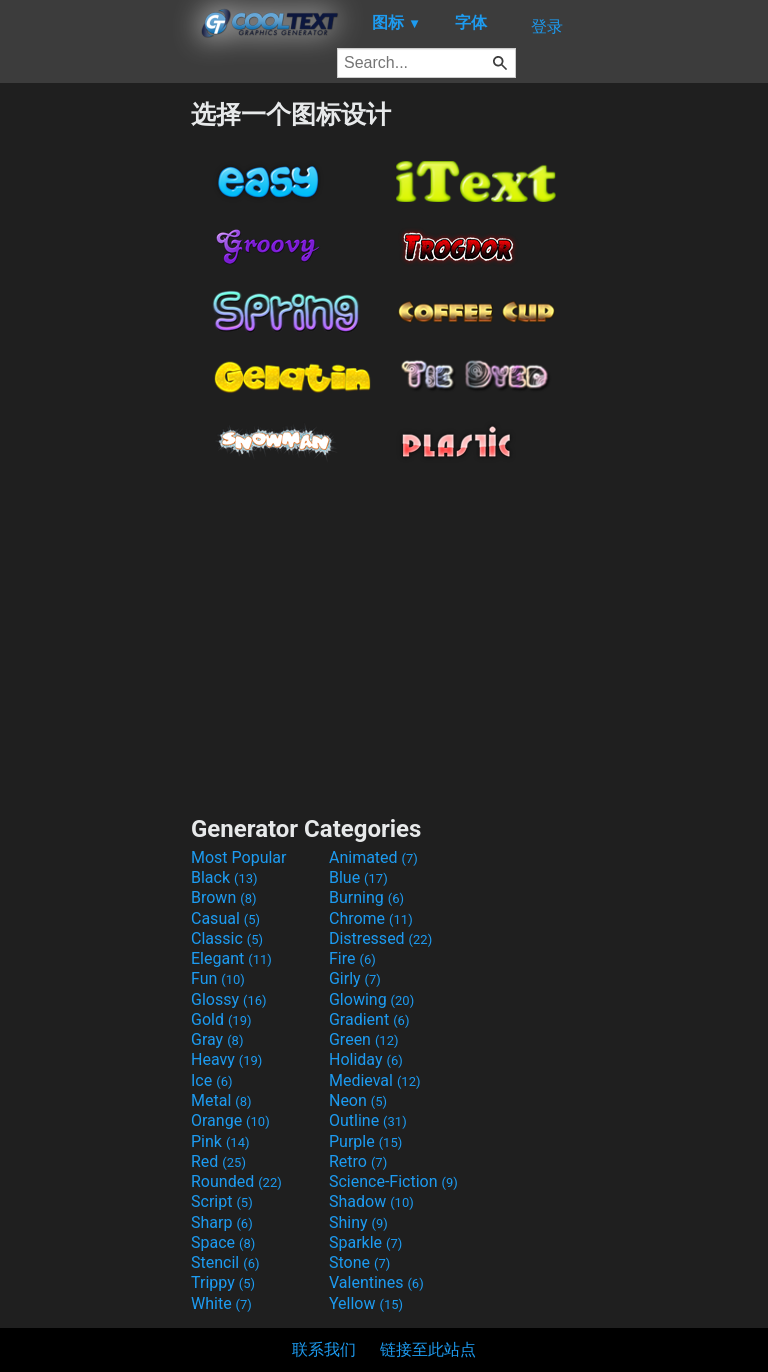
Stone (359, 1262)
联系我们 (324, 1349)
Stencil (225, 1262)
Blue (358, 877)
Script (222, 1201)
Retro (358, 1161)
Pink (220, 1141)
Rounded (236, 1181)
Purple (365, 1141)
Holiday (366, 1059)
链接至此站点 (428, 1349)
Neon (358, 1100)
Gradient (369, 1019)
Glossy (229, 999)
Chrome (371, 918)
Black (224, 877)
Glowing (371, 999)
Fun (218, 978)
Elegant (231, 958)
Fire (352, 958)
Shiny (358, 1222)
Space (223, 1242)
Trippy (223, 1282)
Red (218, 1161)
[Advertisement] (95, 398)
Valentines (376, 1282)
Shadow (371, 1201)
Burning (366, 897)
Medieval (375, 1080)
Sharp (222, 1222)
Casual (225, 918)
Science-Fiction (393, 1181)
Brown (223, 897)
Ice (211, 1080)
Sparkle (365, 1242)
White (221, 1303)
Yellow (366, 1303)
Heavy (226, 1059)
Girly (355, 978)
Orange (230, 1120)
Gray (217, 1039)
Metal (221, 1100)
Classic (227, 938)
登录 (547, 26)
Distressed (380, 938)
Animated (373, 857)
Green (364, 1039)
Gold (221, 1019)
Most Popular (239, 857)
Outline (368, 1120)
